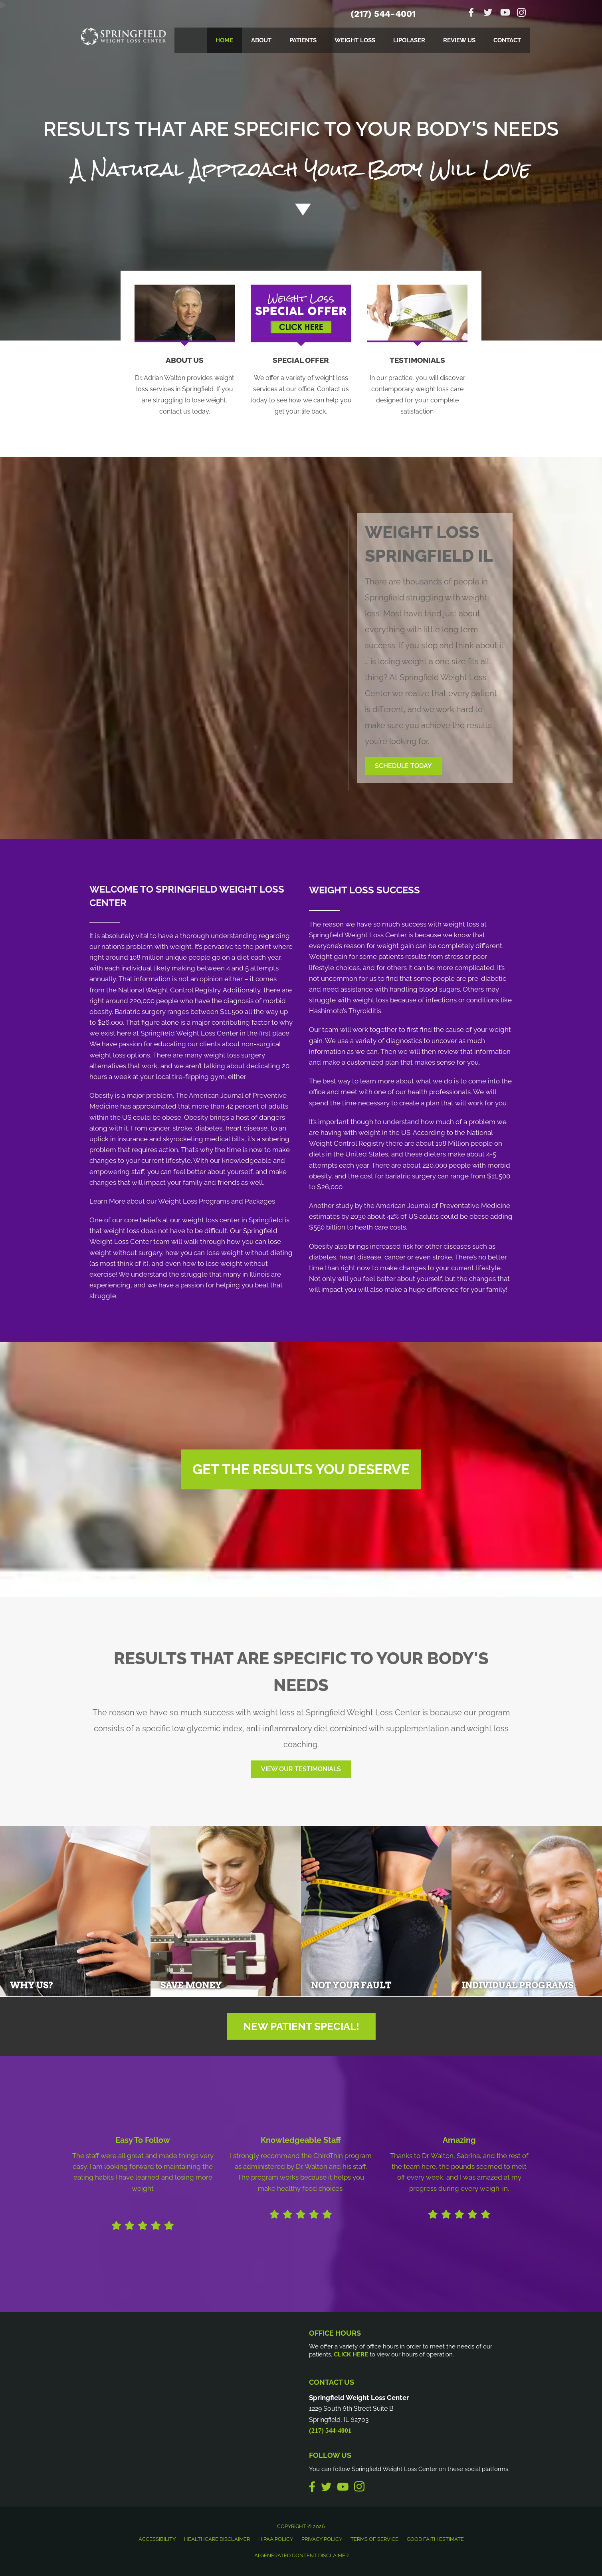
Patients (303, 40)
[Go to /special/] (301, 150)
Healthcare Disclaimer (217, 2539)
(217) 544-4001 (383, 14)
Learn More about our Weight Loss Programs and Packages (182, 1201)
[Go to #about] (301, 209)
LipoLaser (409, 40)
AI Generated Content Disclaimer (301, 2555)
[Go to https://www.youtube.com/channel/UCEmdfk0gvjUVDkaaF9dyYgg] (504, 13)
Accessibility (157, 2539)
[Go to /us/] (185, 387)
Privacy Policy (321, 2539)
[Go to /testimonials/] (417, 387)
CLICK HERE (351, 2354)
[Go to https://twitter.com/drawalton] (487, 13)
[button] (403, 766)
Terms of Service (374, 2539)
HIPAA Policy (275, 2539)
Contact (507, 40)
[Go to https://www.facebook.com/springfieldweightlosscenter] (471, 13)
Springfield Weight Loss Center (358, 935)
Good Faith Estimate (435, 2539)
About (261, 40)
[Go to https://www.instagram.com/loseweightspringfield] (521, 14)
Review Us (459, 40)
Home (224, 40)
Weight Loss (355, 40)
